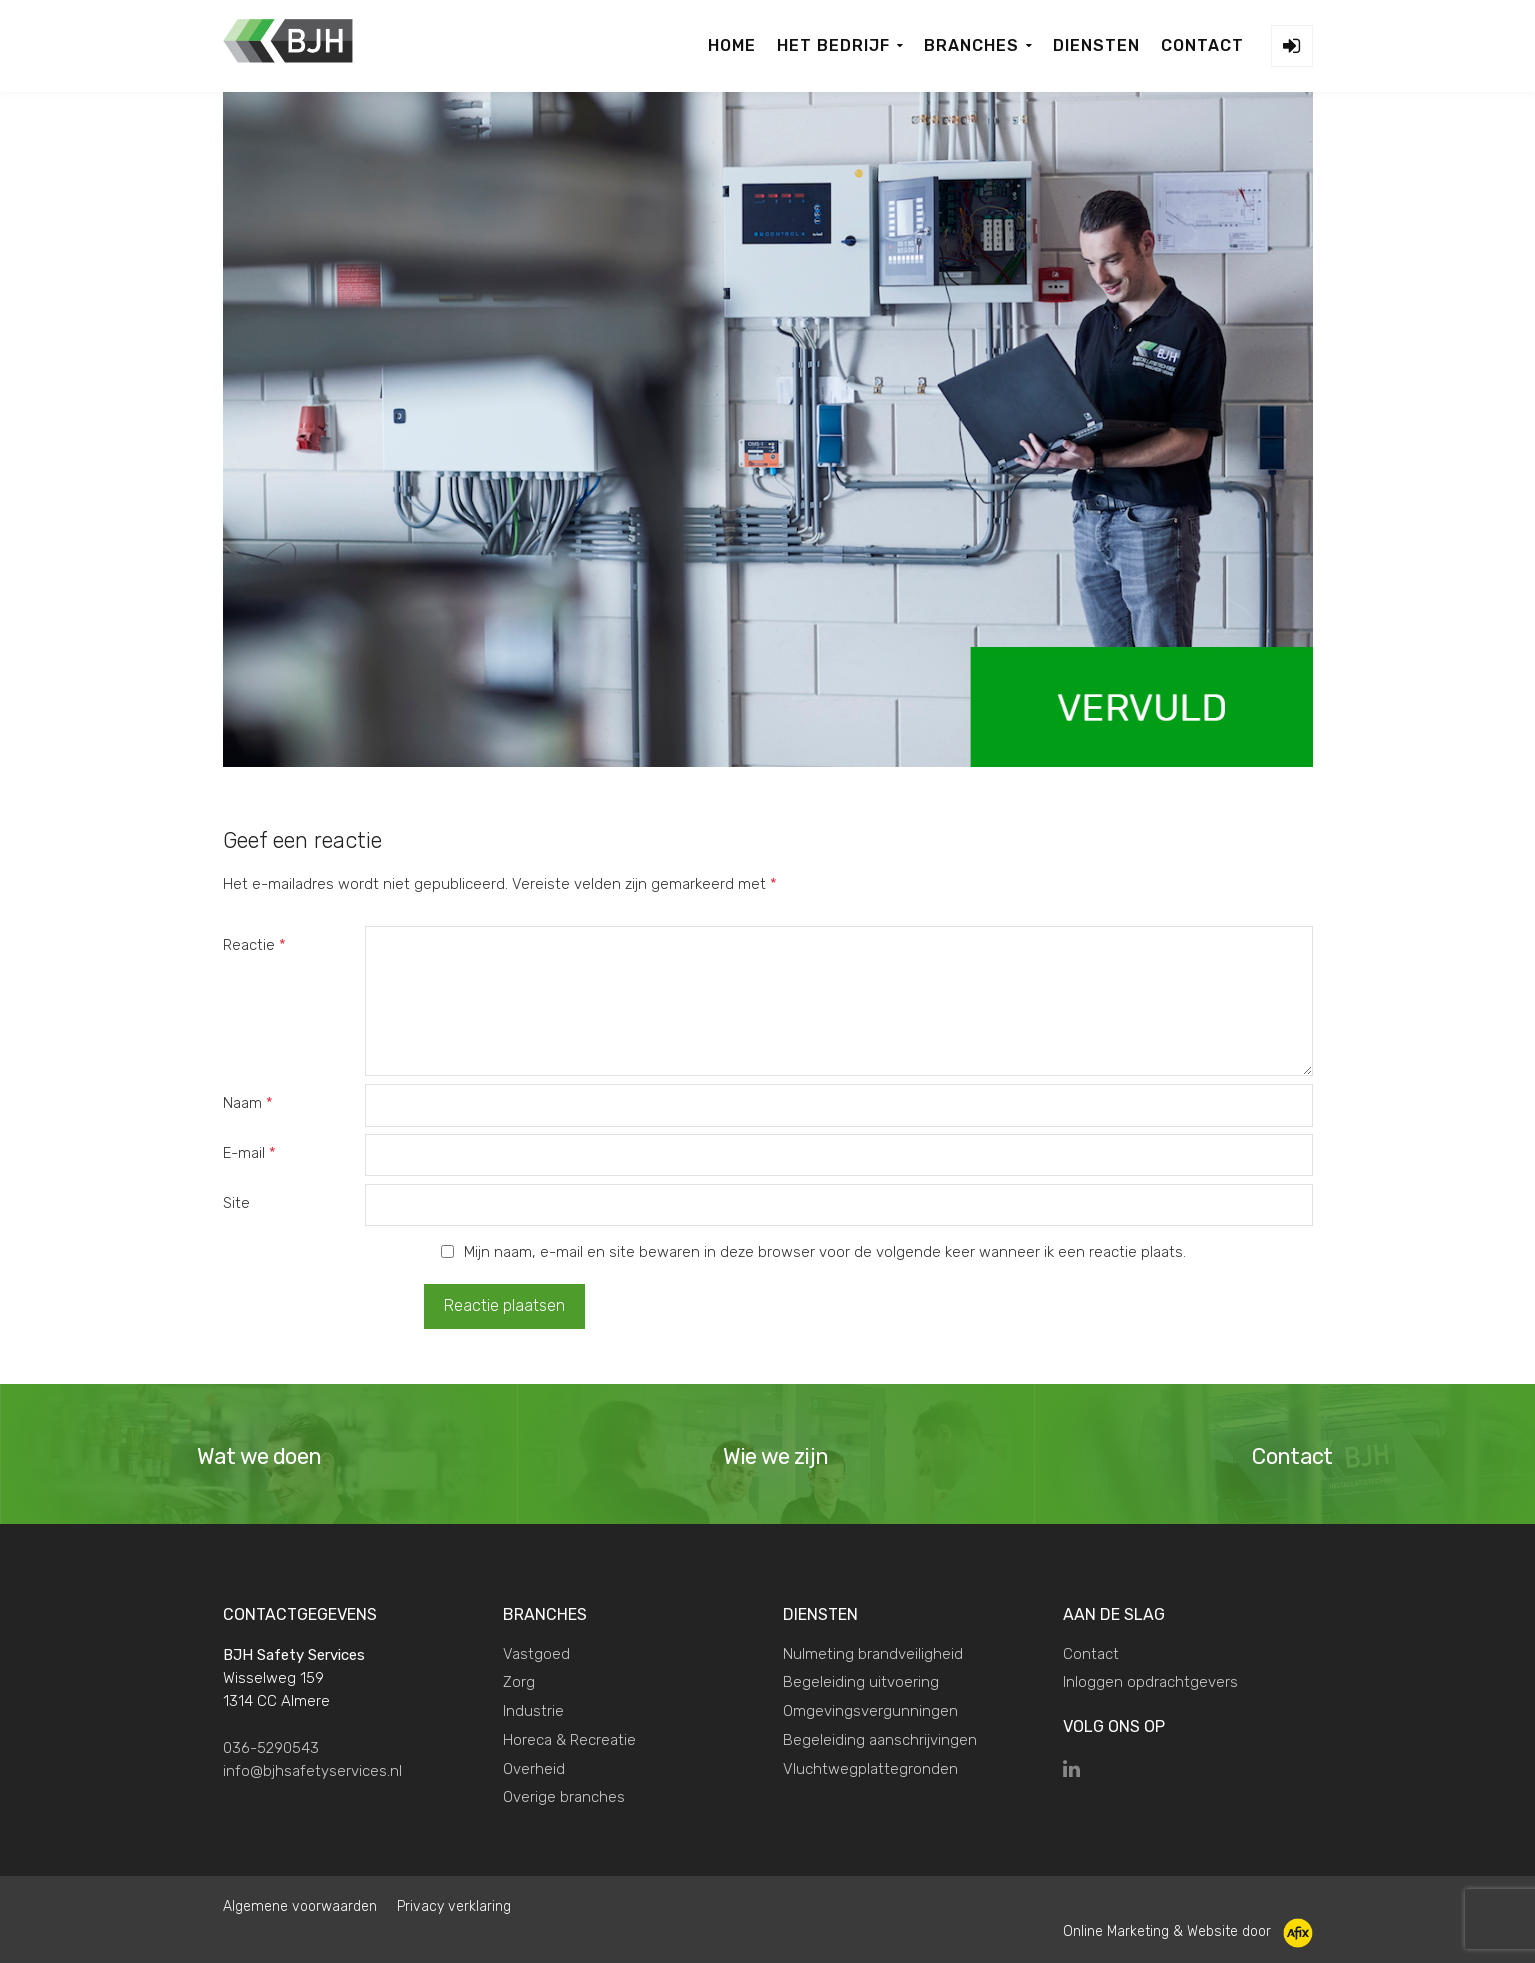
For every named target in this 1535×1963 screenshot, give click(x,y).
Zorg (519, 1681)
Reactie (254, 945)
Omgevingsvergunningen (870, 1710)
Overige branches (564, 1796)
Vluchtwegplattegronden (870, 1767)
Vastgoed (536, 1652)
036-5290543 (271, 1746)
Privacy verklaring (454, 1905)
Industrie (533, 1710)
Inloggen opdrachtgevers (1150, 1681)
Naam (248, 1103)
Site (236, 1203)
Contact (1091, 1652)
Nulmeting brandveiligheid (873, 1652)
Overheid (534, 1767)
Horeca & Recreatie (569, 1739)
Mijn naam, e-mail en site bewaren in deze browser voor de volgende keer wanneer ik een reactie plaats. (825, 1252)
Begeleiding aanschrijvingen (880, 1739)
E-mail (249, 1153)
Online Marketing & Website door (1188, 1930)
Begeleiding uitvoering (861, 1681)
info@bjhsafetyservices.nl (312, 1770)
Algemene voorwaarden (300, 1905)
